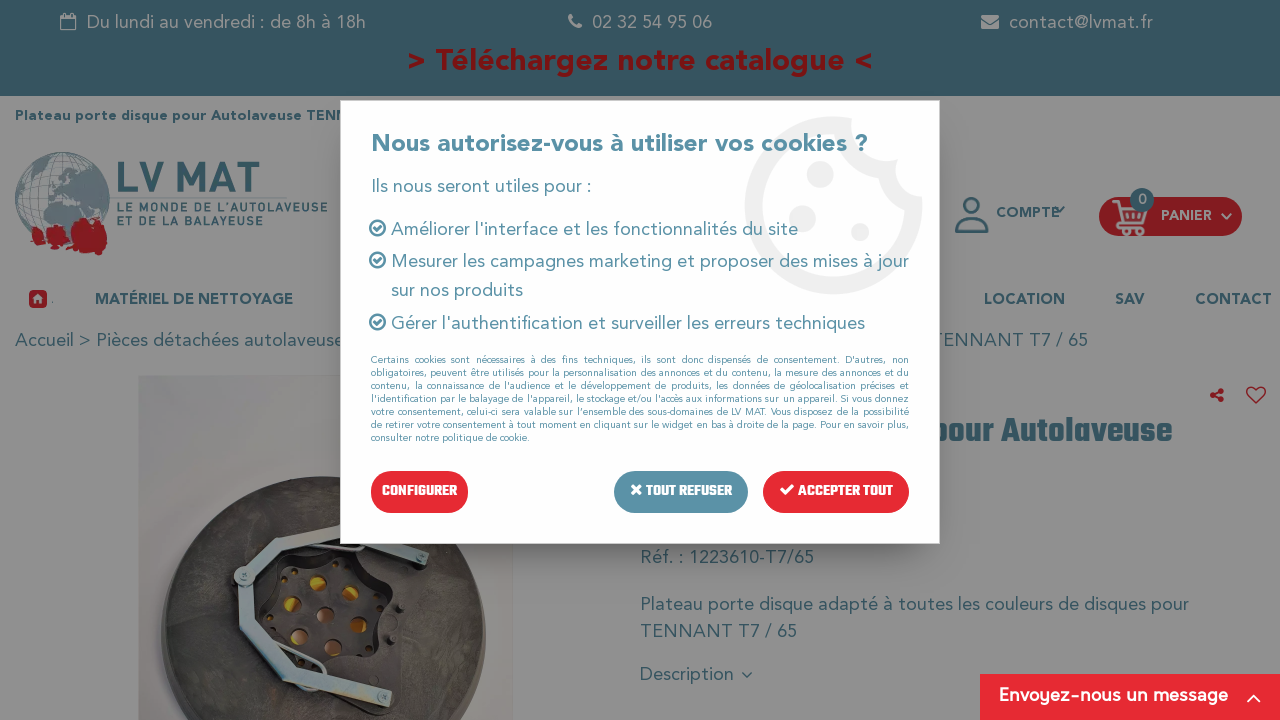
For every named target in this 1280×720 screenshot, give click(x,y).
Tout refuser (681, 491)
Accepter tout (836, 491)
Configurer (419, 491)
